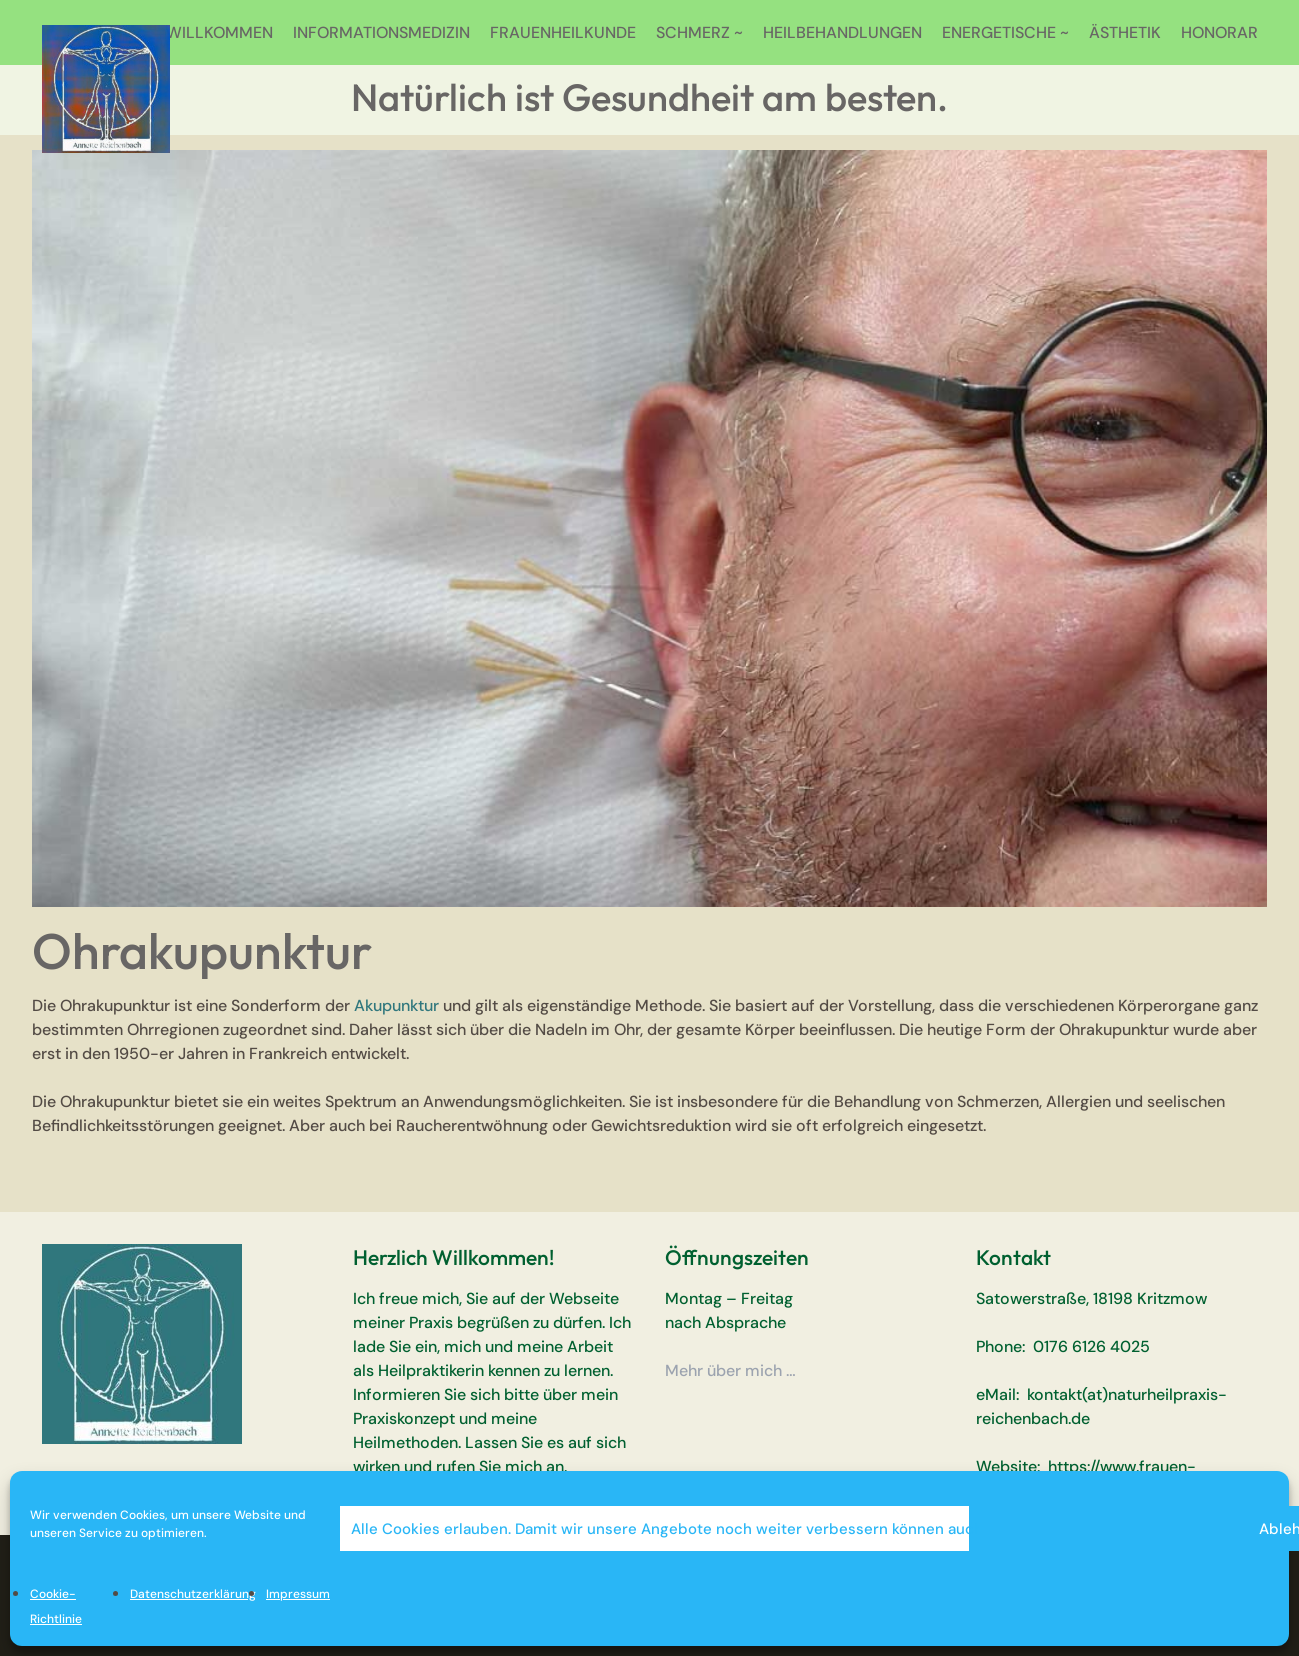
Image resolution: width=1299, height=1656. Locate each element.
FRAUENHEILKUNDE (563, 32)
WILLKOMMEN (219, 32)
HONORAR (1219, 32)
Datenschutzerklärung (193, 1594)
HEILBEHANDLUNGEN (842, 32)
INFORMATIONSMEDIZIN (381, 32)
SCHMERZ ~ (699, 32)
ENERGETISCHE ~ (1005, 32)
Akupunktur (396, 1005)
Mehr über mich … (730, 1370)
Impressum (298, 1594)
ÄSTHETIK (1125, 32)
